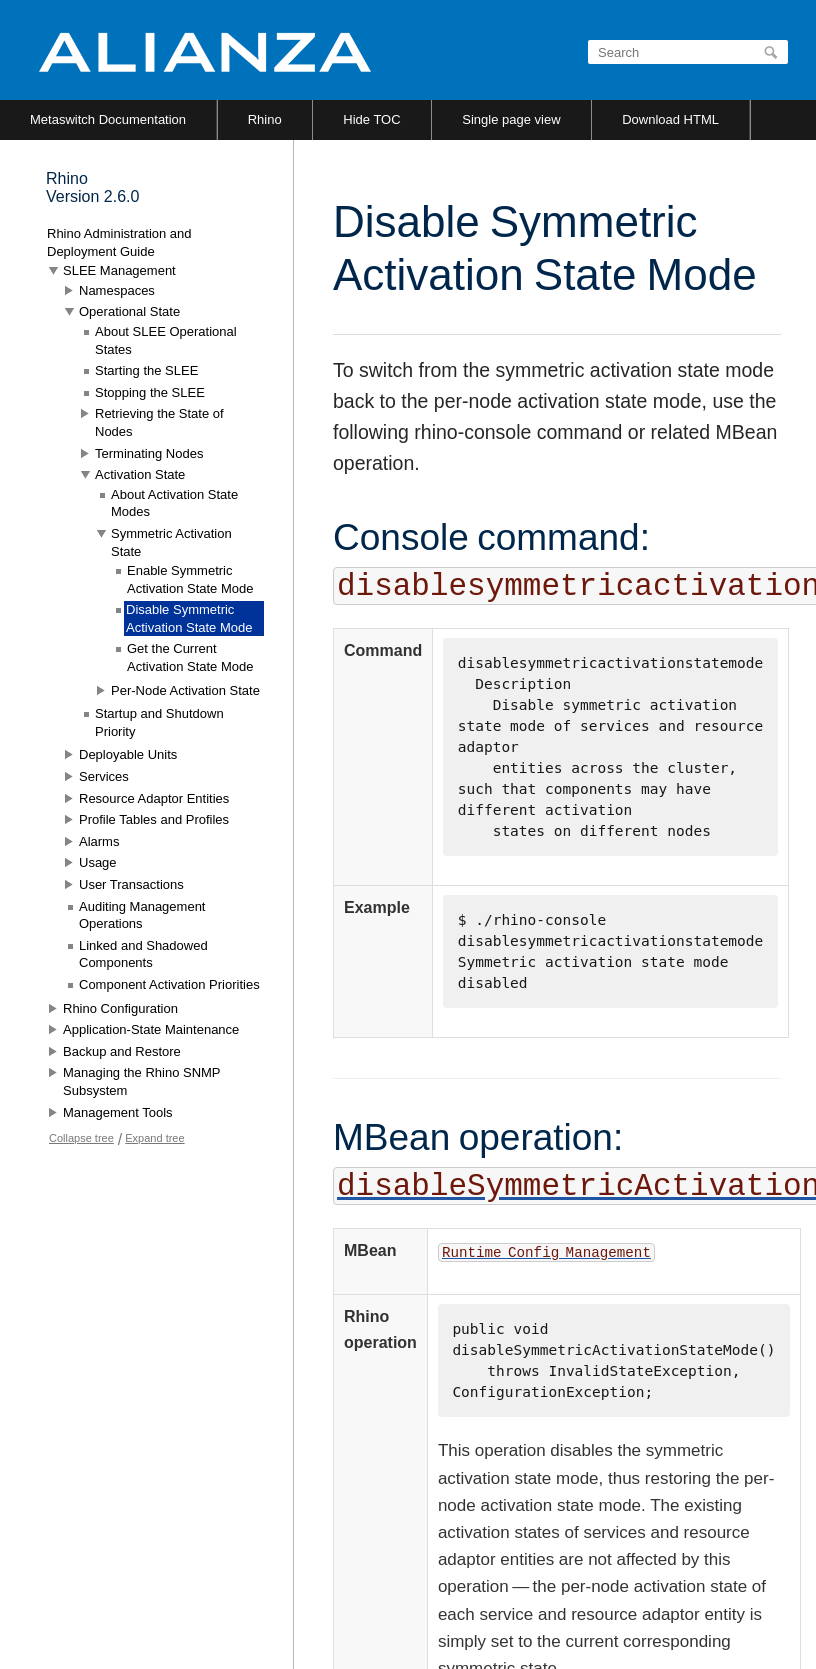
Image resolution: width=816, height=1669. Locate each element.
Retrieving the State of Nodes (159, 422)
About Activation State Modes (174, 503)
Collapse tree (81, 1138)
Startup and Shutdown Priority (159, 722)
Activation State (140, 474)
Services (104, 776)
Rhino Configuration (120, 1008)
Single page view (511, 119)
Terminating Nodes (149, 453)
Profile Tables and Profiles (154, 819)
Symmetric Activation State (171, 542)
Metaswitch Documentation (108, 119)
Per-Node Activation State (185, 690)
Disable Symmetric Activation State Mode (189, 618)
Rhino (265, 119)
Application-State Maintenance (151, 1029)
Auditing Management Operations (142, 915)
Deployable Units (128, 754)
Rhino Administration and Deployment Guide (119, 242)
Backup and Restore (122, 1051)
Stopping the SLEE (150, 392)
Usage (98, 862)
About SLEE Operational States (166, 340)
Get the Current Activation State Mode (190, 657)
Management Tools (118, 1112)
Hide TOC (371, 119)
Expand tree (154, 1138)
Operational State (129, 311)
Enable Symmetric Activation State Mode (190, 579)
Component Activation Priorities (169, 984)
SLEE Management (119, 270)
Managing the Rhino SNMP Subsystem (141, 1081)
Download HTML (670, 119)
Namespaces (117, 290)
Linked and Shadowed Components (143, 954)
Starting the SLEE (146, 370)
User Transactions (131, 884)
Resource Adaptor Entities (154, 798)
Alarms (99, 841)
